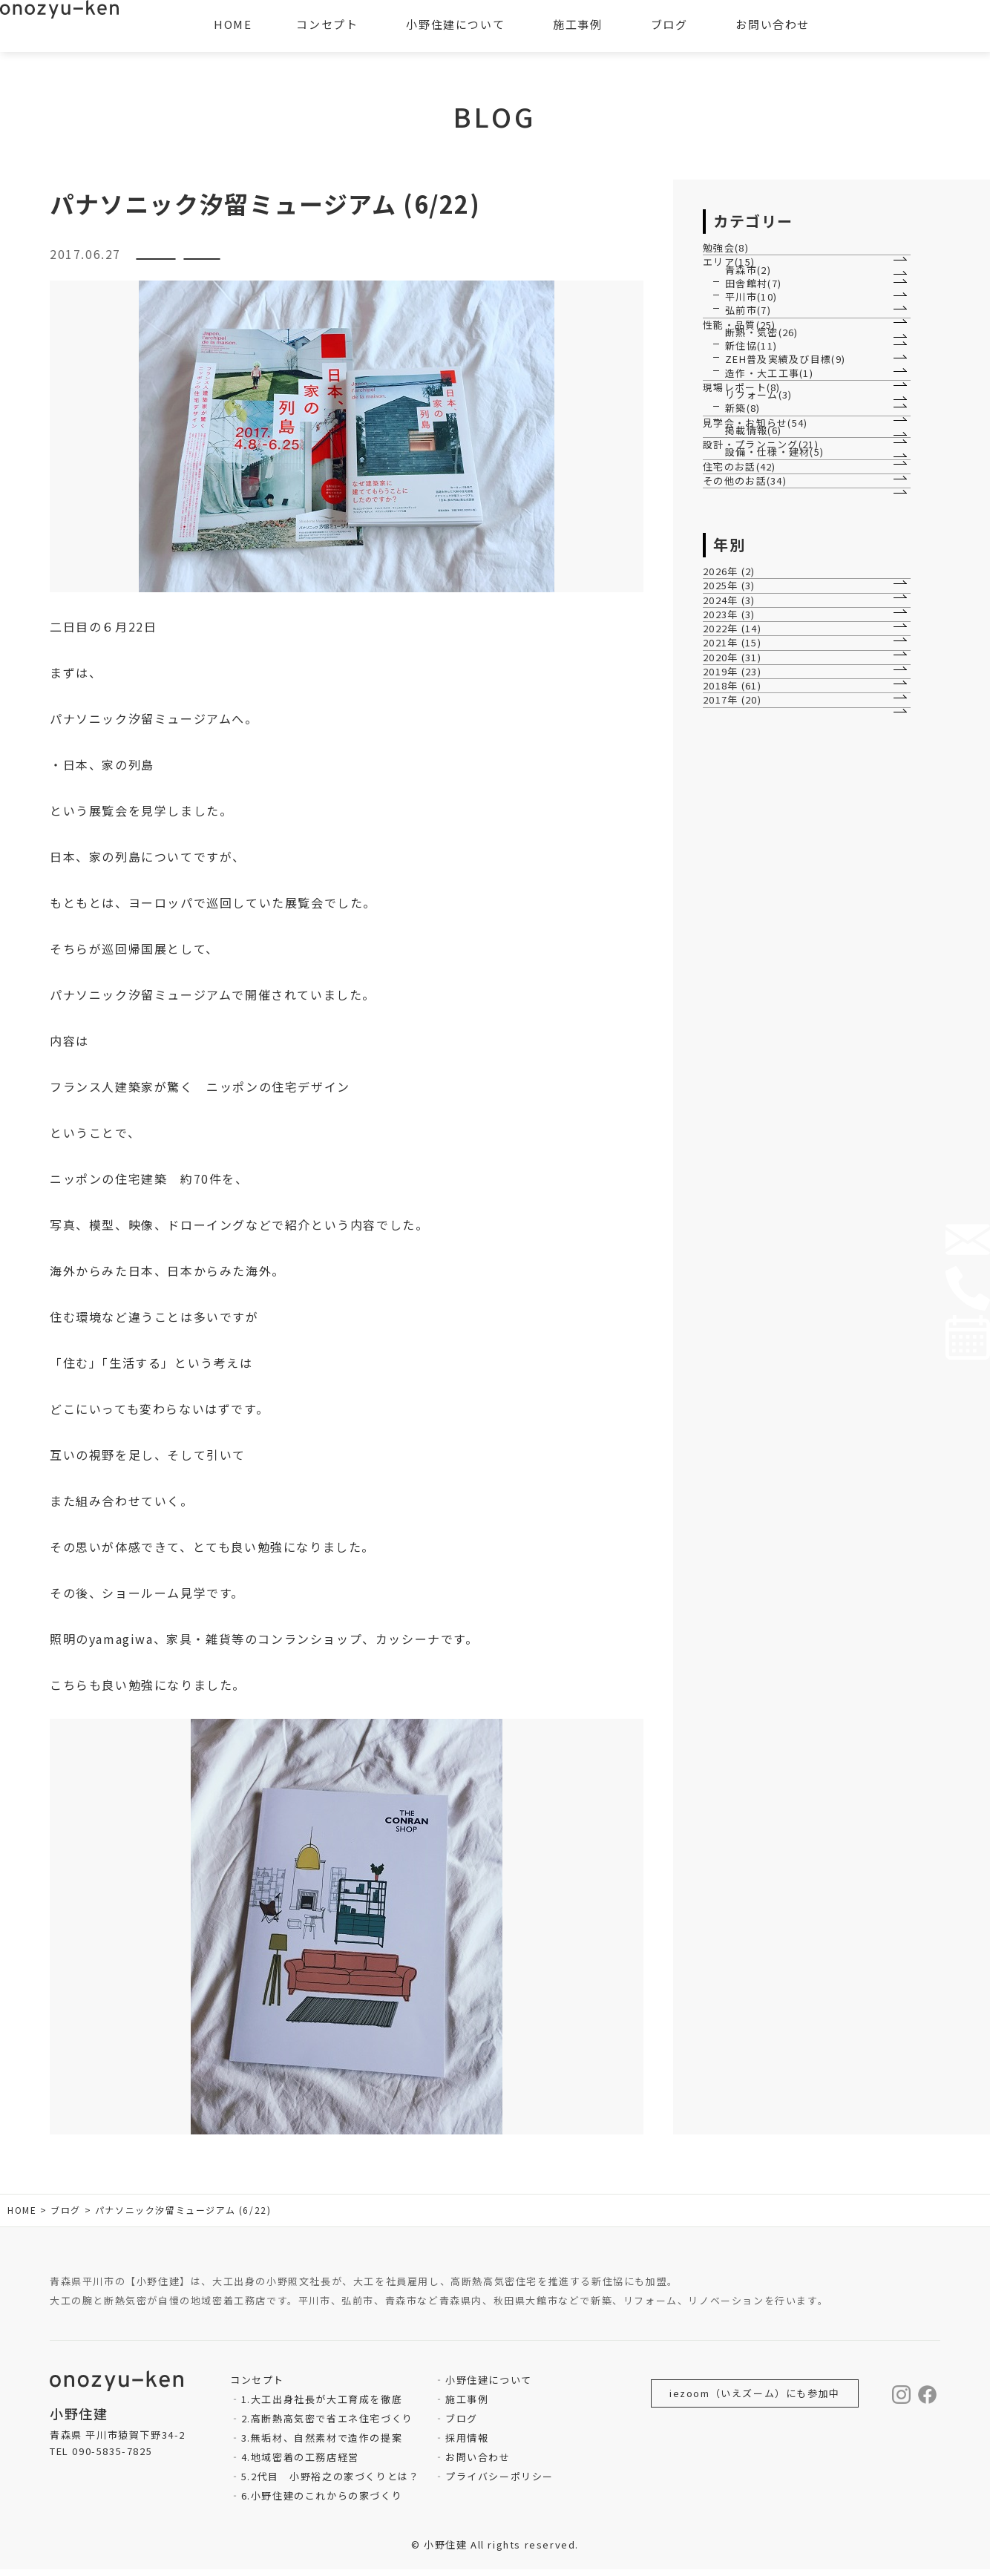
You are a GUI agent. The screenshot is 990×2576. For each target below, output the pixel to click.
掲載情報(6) (754, 792)
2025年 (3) (737, 1088)
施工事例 (466, 2406)
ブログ (461, 2425)
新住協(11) (751, 544)
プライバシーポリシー (499, 2483)
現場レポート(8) (750, 656)
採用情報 (466, 2444)
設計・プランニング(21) (769, 830)
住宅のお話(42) (747, 898)
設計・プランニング (210, 260)
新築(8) (743, 723)
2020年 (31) (740, 1277)
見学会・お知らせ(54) (764, 761)
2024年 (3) (737, 1126)
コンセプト (327, 24)
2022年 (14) (740, 1201)
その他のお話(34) (753, 936)
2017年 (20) (740, 1390)
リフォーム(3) (759, 687)
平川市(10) (751, 401)
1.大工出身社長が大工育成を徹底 (322, 2406)
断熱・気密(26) (762, 507)
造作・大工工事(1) (770, 618)
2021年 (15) (740, 1239)
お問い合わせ (478, 2464)
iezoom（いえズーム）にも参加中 (754, 2400)
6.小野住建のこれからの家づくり (322, 2502)
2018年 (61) (740, 1352)
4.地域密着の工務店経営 (300, 2464)
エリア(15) (737, 296)
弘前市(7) (749, 438)
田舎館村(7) (754, 364)
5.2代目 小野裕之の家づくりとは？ (330, 2483)
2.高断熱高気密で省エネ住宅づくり (327, 2425)
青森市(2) (749, 328)
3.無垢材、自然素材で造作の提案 (322, 2444)
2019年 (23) (740, 1315)
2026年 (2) (737, 1050)
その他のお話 (346, 260)
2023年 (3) (737, 1163)
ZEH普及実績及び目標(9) (786, 581)
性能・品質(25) (747, 476)
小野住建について (488, 2386)
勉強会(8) (734, 259)
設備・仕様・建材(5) (776, 861)
